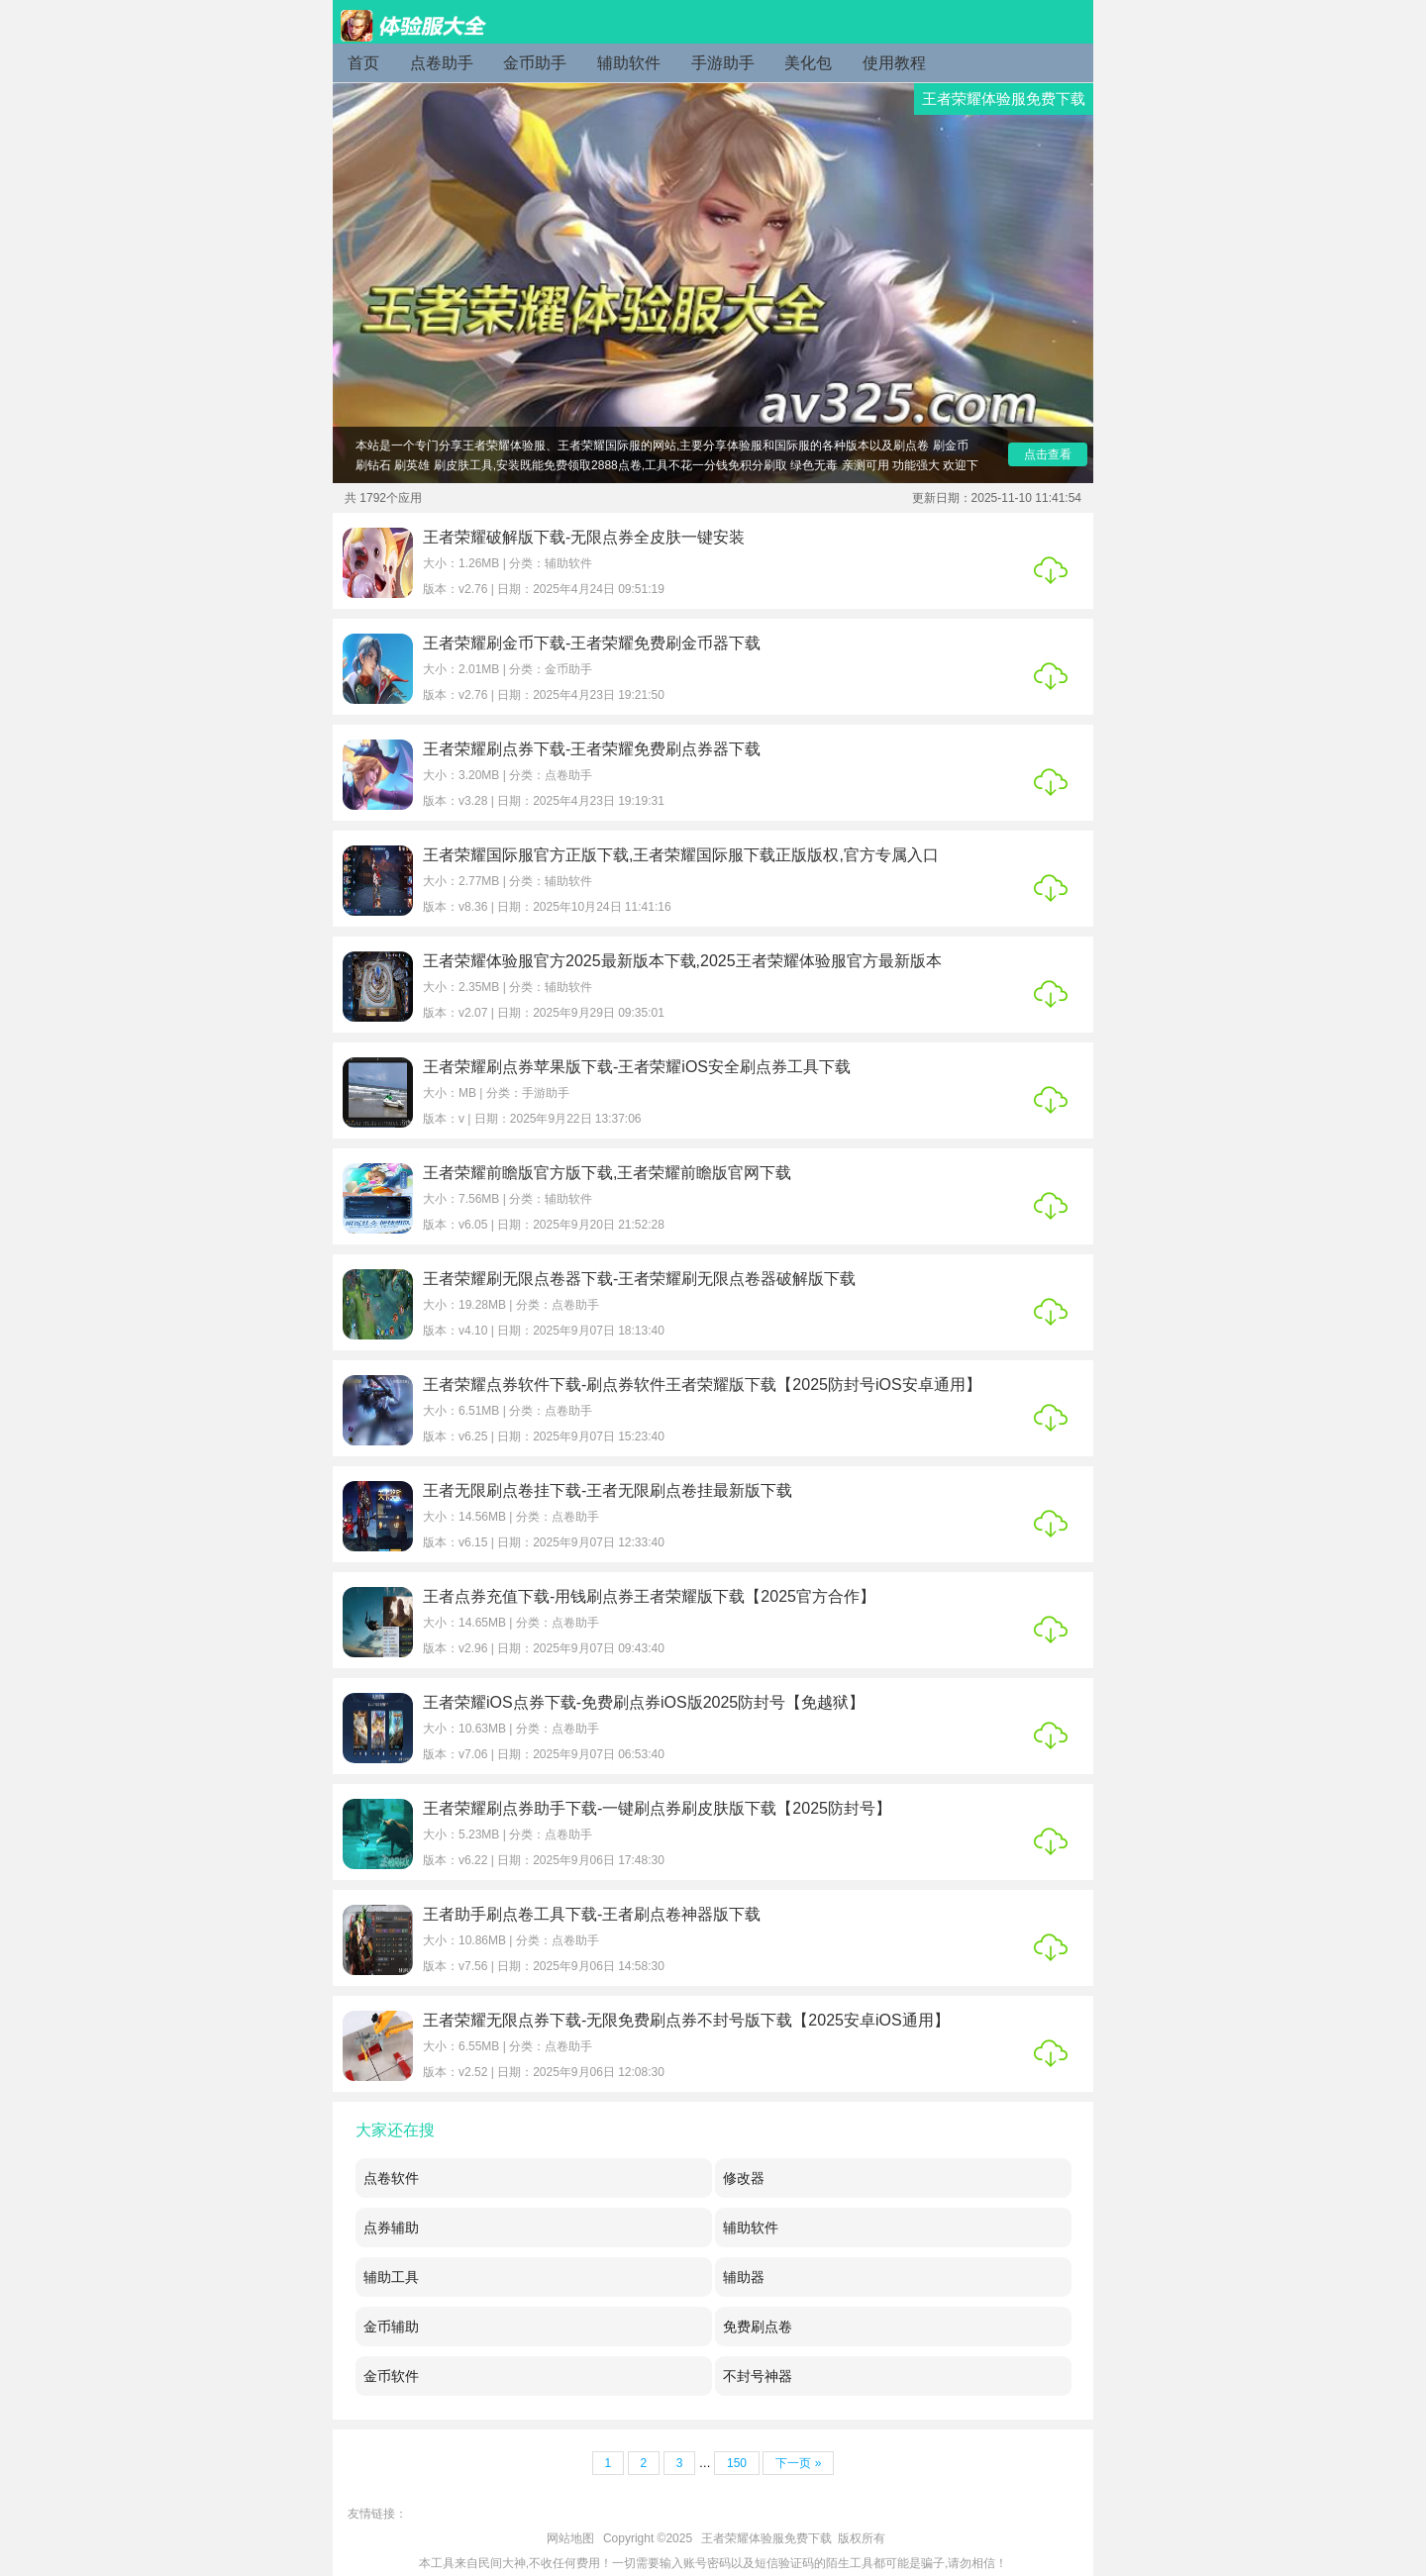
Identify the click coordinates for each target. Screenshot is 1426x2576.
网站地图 (570, 2538)
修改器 (743, 2178)
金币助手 (534, 62)
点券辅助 (391, 2227)
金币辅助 (391, 2326)
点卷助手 (441, 62)
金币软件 (391, 2376)
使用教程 (894, 62)
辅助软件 (629, 62)
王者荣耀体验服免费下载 (766, 2538)
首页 (363, 62)
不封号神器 (757, 2376)
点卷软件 (391, 2178)
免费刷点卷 (757, 2326)
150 (737, 2463)
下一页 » (798, 2463)
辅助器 (743, 2277)
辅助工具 (391, 2277)
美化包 (808, 62)
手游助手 (723, 62)
